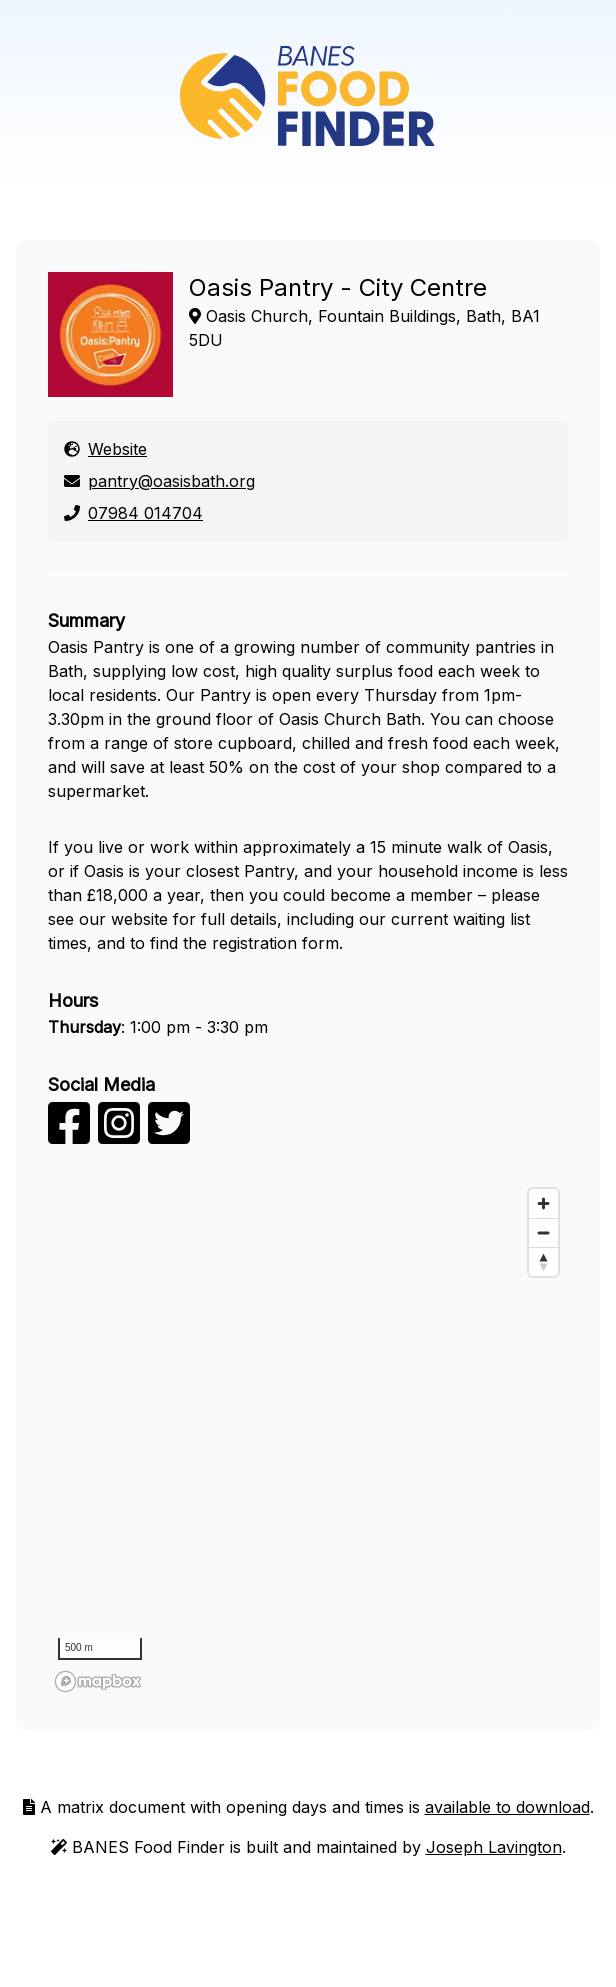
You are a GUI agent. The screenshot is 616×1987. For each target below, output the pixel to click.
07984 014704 (133, 513)
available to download (507, 1807)
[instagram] (119, 1135)
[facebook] (69, 1135)
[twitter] (169, 1135)
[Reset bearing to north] (543, 1261)
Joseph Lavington (494, 1847)
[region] (308, 1439)
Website (105, 449)
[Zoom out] (543, 1232)
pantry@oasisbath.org (159, 481)
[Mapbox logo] (98, 1681)
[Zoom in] (543, 1203)
